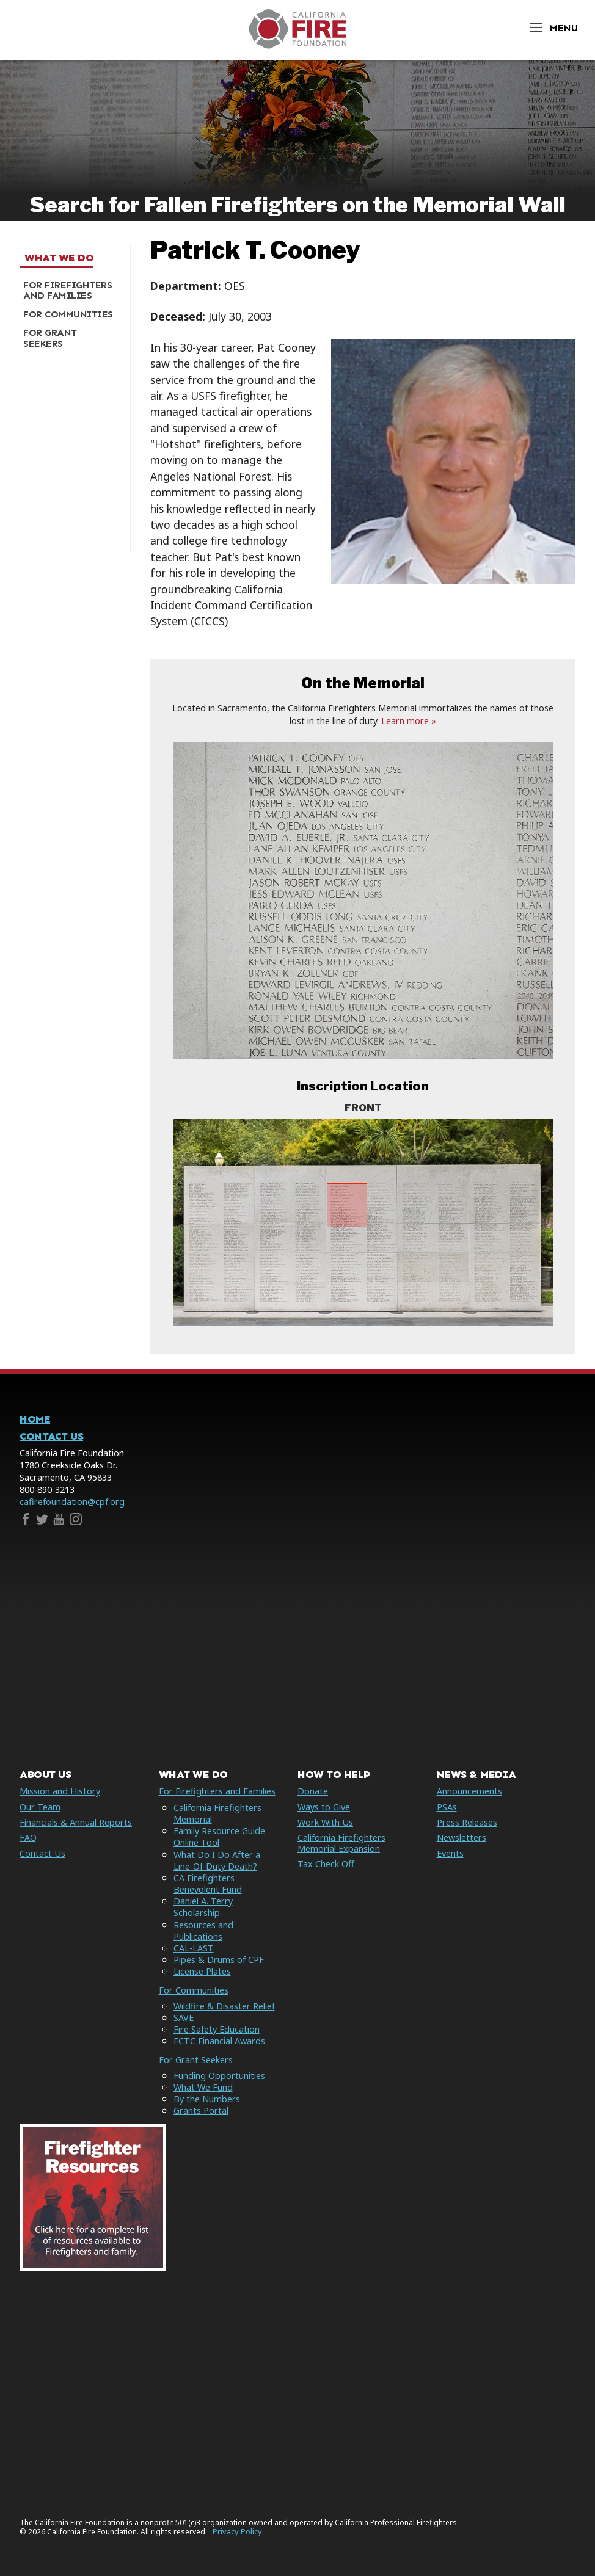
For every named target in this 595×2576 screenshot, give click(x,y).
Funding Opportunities (219, 2075)
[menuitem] (70, 290)
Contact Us (51, 1436)
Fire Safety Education (216, 2029)
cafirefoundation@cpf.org (72, 1502)
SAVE (183, 2017)
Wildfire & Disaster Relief (224, 2006)
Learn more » (408, 721)
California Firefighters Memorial (217, 1813)
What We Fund (203, 2087)
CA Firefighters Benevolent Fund (207, 1883)
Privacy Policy (237, 2531)
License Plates (202, 1971)
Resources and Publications (203, 1930)
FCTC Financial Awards (219, 2041)
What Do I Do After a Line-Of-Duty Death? (216, 1860)
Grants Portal (200, 2110)
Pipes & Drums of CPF (218, 1959)
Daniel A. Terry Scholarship (203, 1906)
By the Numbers (206, 2099)
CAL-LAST (193, 1948)
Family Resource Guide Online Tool (219, 1836)
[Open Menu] (552, 28)
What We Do (58, 258)
